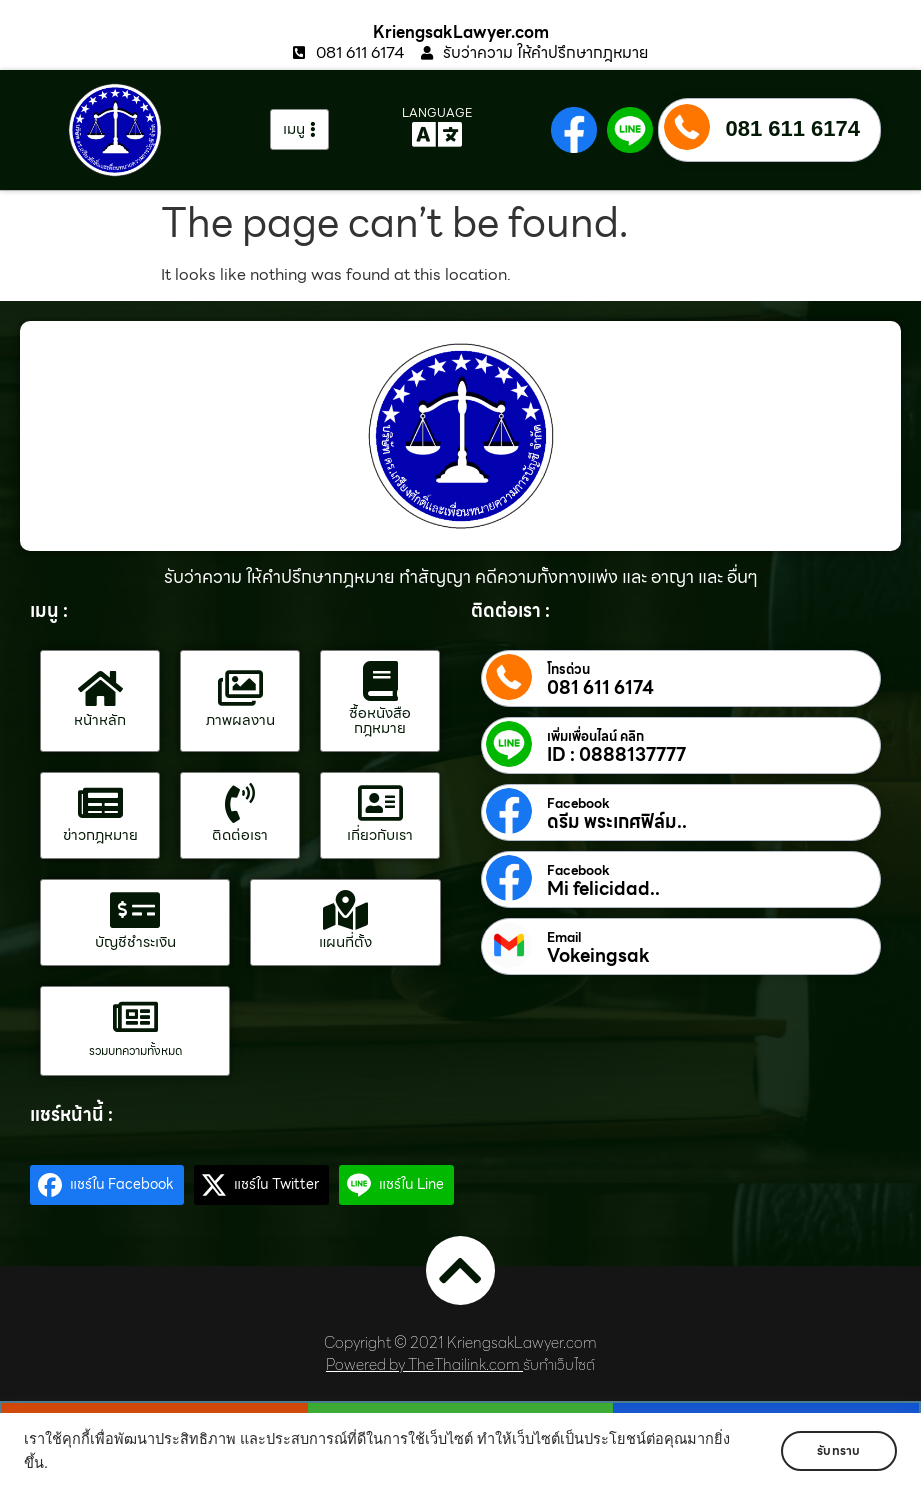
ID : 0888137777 (616, 755)
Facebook (578, 804)
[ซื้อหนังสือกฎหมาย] (380, 681)
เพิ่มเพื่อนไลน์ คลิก (595, 737)
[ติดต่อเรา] (240, 803)
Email (564, 938)
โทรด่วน (568, 670)
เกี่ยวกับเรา (380, 835)
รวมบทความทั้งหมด (135, 1050)
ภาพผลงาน (240, 720)
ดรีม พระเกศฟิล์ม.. (617, 822)
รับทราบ (838, 1450)
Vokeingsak (598, 956)
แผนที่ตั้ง (345, 942)
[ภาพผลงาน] (240, 688)
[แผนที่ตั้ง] (345, 910)
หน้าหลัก (100, 720)
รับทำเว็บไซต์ (559, 1365)
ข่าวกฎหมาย (100, 835)
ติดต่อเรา (240, 835)
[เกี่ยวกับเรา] (380, 803)
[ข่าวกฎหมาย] (100, 803)
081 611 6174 (792, 128)
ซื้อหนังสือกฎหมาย (380, 720)
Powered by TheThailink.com (423, 1365)
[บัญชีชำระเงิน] (135, 910)
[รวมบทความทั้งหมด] (135, 1017)
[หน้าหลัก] (100, 688)
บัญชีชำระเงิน (135, 942)
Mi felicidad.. (603, 889)
